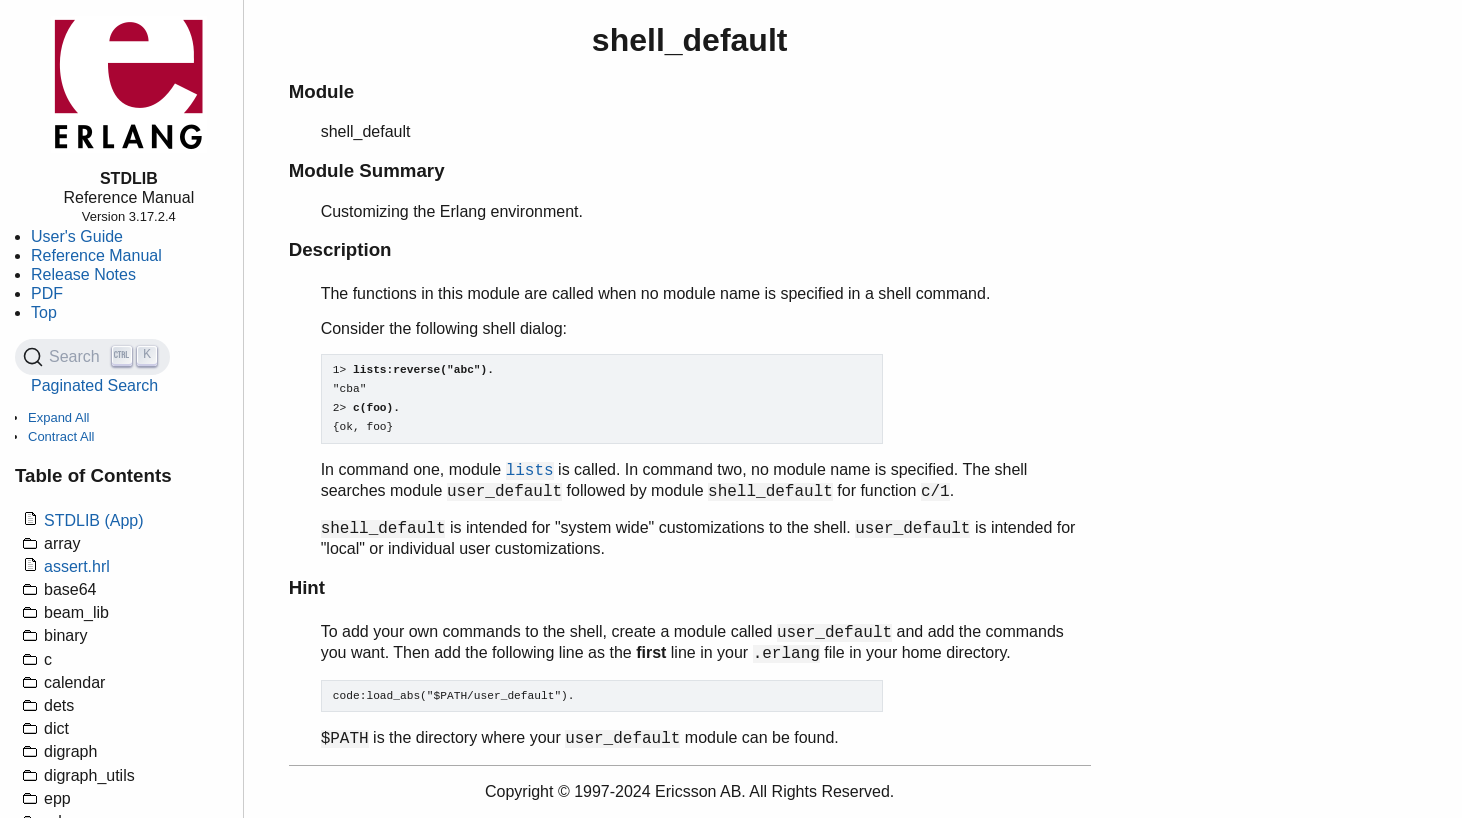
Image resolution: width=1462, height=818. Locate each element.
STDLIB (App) (94, 520)
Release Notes (83, 274)
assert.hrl (77, 566)
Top (44, 312)
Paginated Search (94, 385)
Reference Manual (96, 255)
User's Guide (77, 236)
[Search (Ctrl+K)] (92, 357)
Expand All (58, 417)
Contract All (61, 436)
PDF (47, 293)
